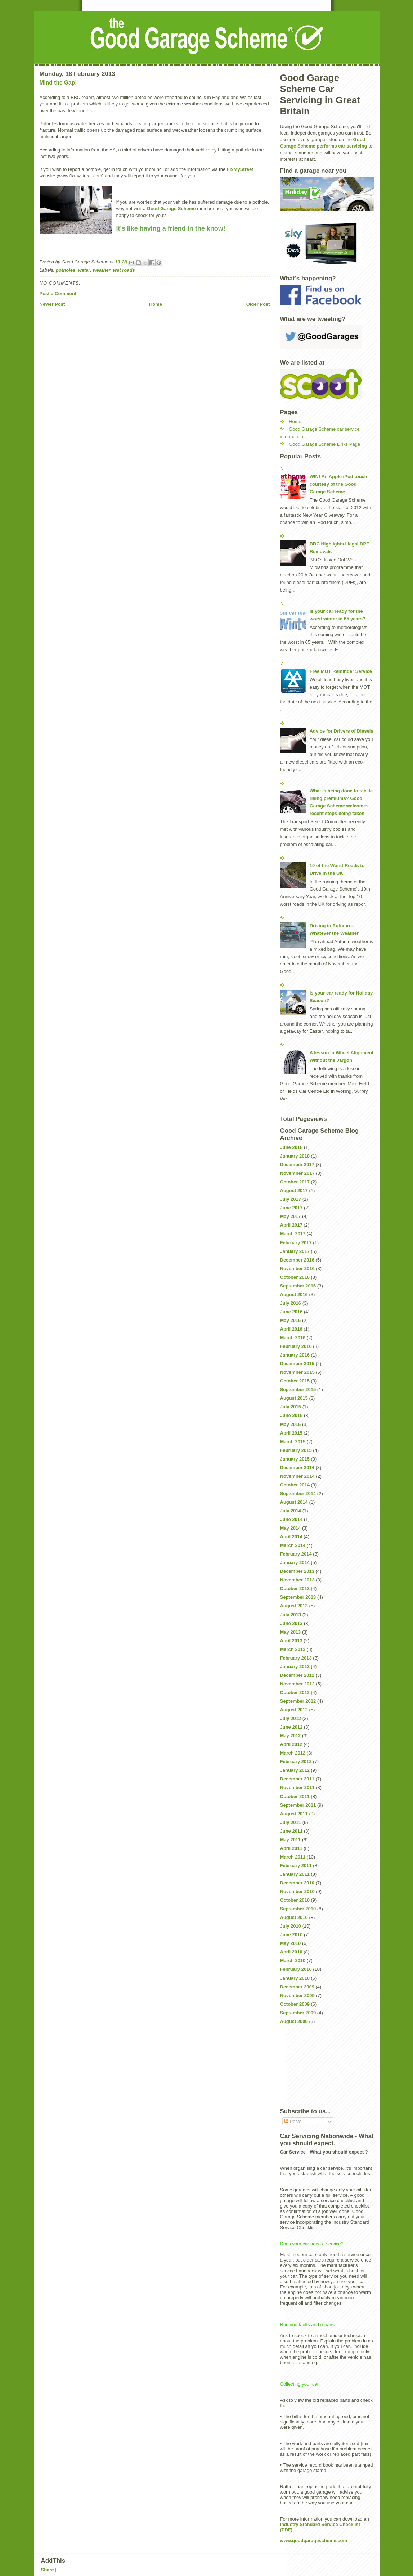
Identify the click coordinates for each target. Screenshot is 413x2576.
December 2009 (297, 1986)
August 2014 (294, 1502)
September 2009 (298, 2012)
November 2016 (297, 1268)
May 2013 (290, 1632)
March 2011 (293, 1857)
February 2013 (296, 1658)
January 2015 (295, 1459)
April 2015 (291, 1433)
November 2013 (297, 1580)
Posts (292, 2121)
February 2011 (296, 1865)
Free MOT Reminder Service (341, 671)
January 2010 (295, 1978)
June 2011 (291, 1831)
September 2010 (298, 1908)
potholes (65, 270)
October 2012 (295, 1692)
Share (47, 2569)
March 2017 (293, 1233)
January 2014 (295, 1562)
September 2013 (298, 1597)
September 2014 (298, 1493)
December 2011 (297, 1779)
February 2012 (296, 1761)
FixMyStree (239, 169)
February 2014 (296, 1554)
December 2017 (297, 1164)
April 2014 (291, 1536)
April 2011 (291, 1848)
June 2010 (291, 1934)
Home (155, 304)
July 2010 (290, 1926)
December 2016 (297, 1260)
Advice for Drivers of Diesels (341, 731)
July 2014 (290, 1510)
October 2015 (295, 1381)
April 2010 (291, 1952)
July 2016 (290, 1303)
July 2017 (290, 1199)
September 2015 (298, 1389)
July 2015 (290, 1406)
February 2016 (296, 1346)
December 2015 (297, 1363)
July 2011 (290, 1822)
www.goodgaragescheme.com (313, 2540)
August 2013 (294, 1605)
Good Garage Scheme (171, 208)
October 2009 (295, 2004)
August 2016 (294, 1294)
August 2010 (294, 1917)
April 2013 (291, 1640)
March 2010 (293, 1960)
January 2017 (295, 1251)
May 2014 (290, 1528)
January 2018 (295, 1156)
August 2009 (294, 2021)
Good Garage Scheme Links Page (324, 444)
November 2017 (297, 1173)
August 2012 (294, 1709)
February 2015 (296, 1450)
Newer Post (52, 304)
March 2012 (293, 1753)
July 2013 (290, 1614)
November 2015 (297, 1372)
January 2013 (295, 1666)
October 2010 (295, 1900)
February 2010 (296, 1969)
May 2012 (290, 1735)
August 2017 (294, 1190)
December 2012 (297, 1675)
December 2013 (297, 1571)
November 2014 (297, 1476)
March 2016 (293, 1337)
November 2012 (297, 1684)
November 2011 (297, 1787)
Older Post (258, 304)
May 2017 (290, 1216)
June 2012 (291, 1727)
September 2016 (298, 1286)
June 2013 (291, 1623)
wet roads (124, 270)
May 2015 (290, 1424)
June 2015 (291, 1415)
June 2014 (291, 1519)
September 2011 (298, 1805)
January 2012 (295, 1770)
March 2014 (293, 1545)
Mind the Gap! (58, 83)
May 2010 (290, 1943)
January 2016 (295, 1355)
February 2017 (296, 1242)
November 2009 (297, 1995)
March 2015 (293, 1441)
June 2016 (291, 1311)
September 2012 (298, 1701)
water (84, 270)
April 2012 (291, 1744)
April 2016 (291, 1329)
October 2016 (295, 1277)
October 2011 (295, 1796)
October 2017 (295, 1182)
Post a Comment (58, 293)
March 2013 (293, 1649)
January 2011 (295, 1874)
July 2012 (290, 1718)
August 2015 (294, 1398)
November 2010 (297, 1891)
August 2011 (294, 1813)
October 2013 (295, 1588)
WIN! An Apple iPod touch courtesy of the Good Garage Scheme (338, 484)
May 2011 (290, 1839)
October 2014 (295, 1485)
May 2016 (290, 1320)
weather (102, 270)
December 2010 (297, 1882)
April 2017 (291, 1225)
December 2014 (297, 1467)
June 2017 (291, 1207)
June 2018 (291, 1147)
